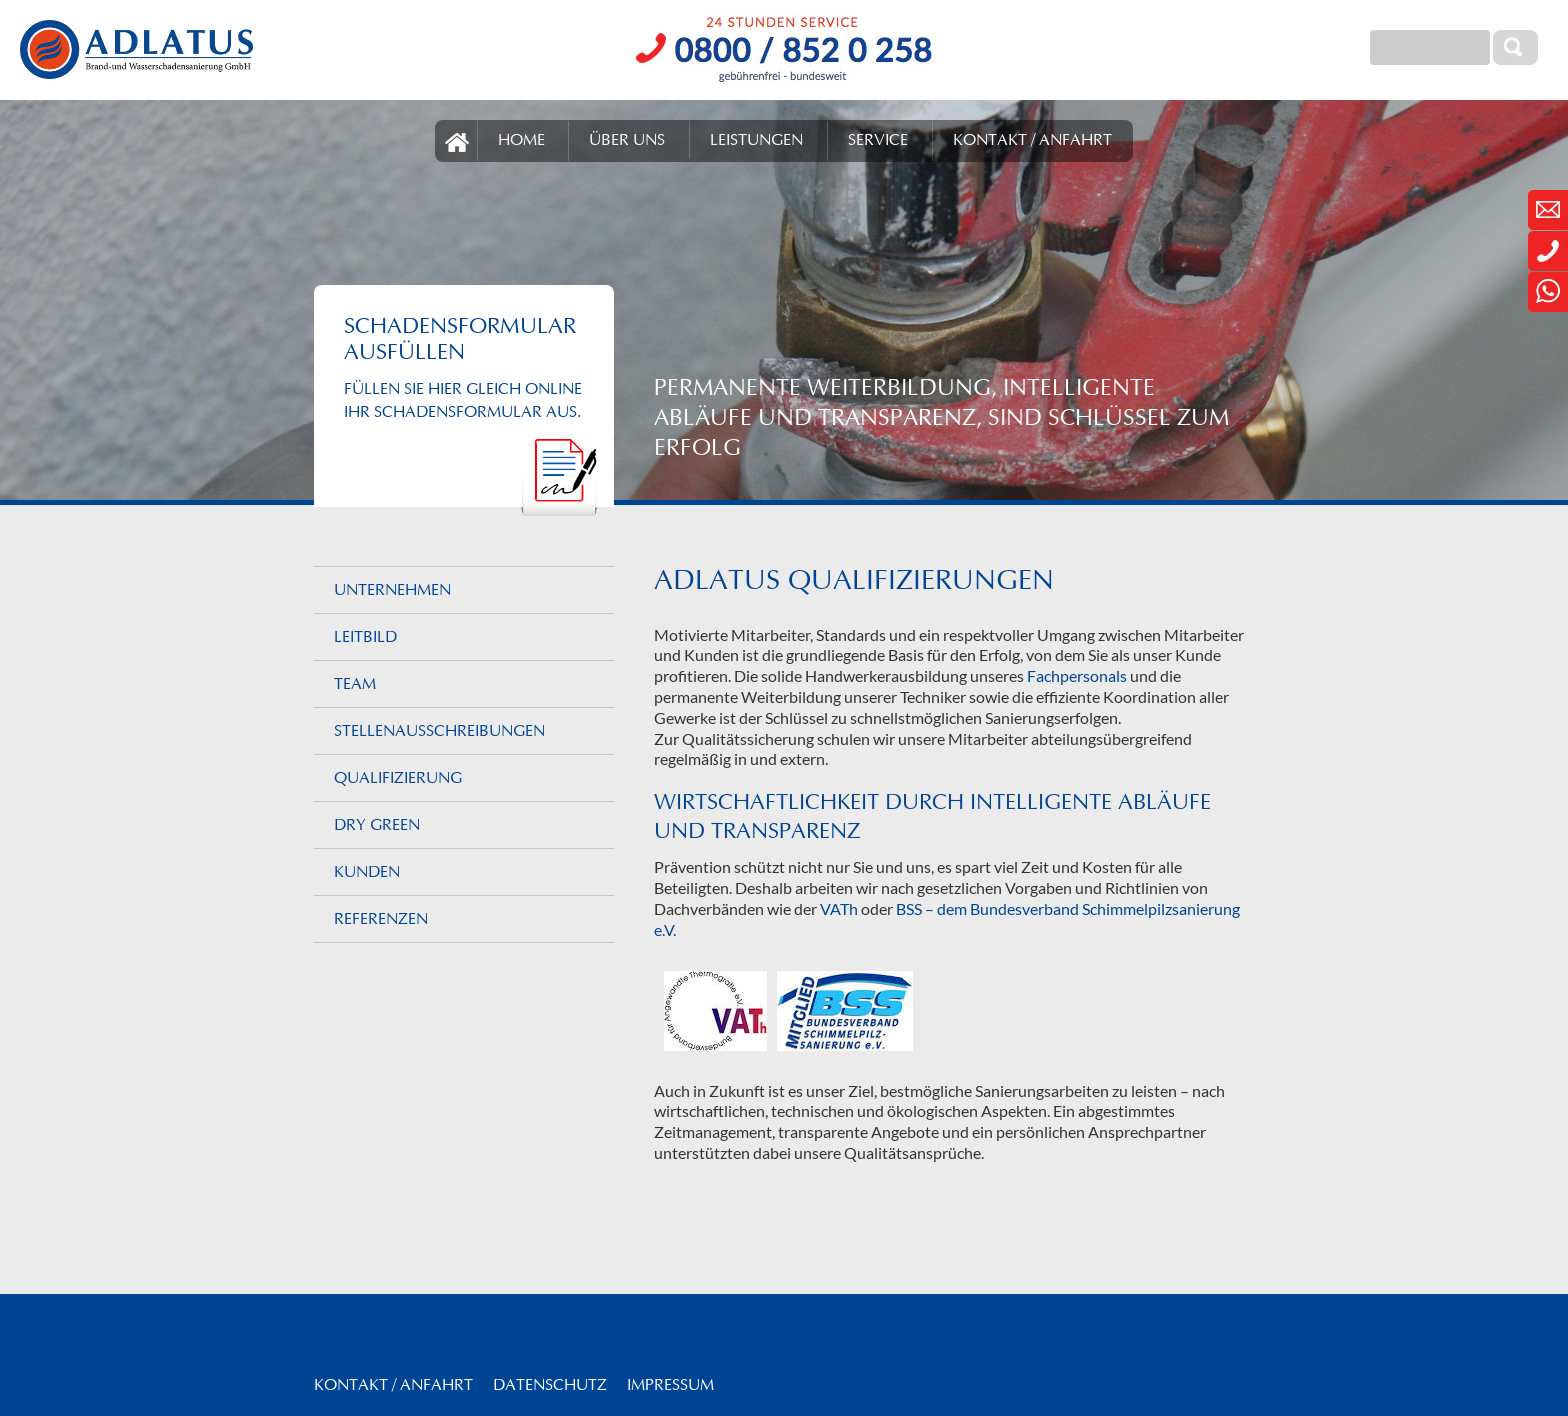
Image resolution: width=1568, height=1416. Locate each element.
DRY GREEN (377, 826)
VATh (839, 908)
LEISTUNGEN (756, 141)
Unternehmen (392, 591)
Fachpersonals (1077, 675)
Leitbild (365, 638)
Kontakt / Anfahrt (393, 1386)
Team (355, 685)
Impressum (670, 1386)
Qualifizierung (398, 779)
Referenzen (381, 920)
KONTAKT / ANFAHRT (1032, 141)
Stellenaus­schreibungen (439, 732)
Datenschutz (550, 1386)
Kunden (367, 873)
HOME (521, 141)
